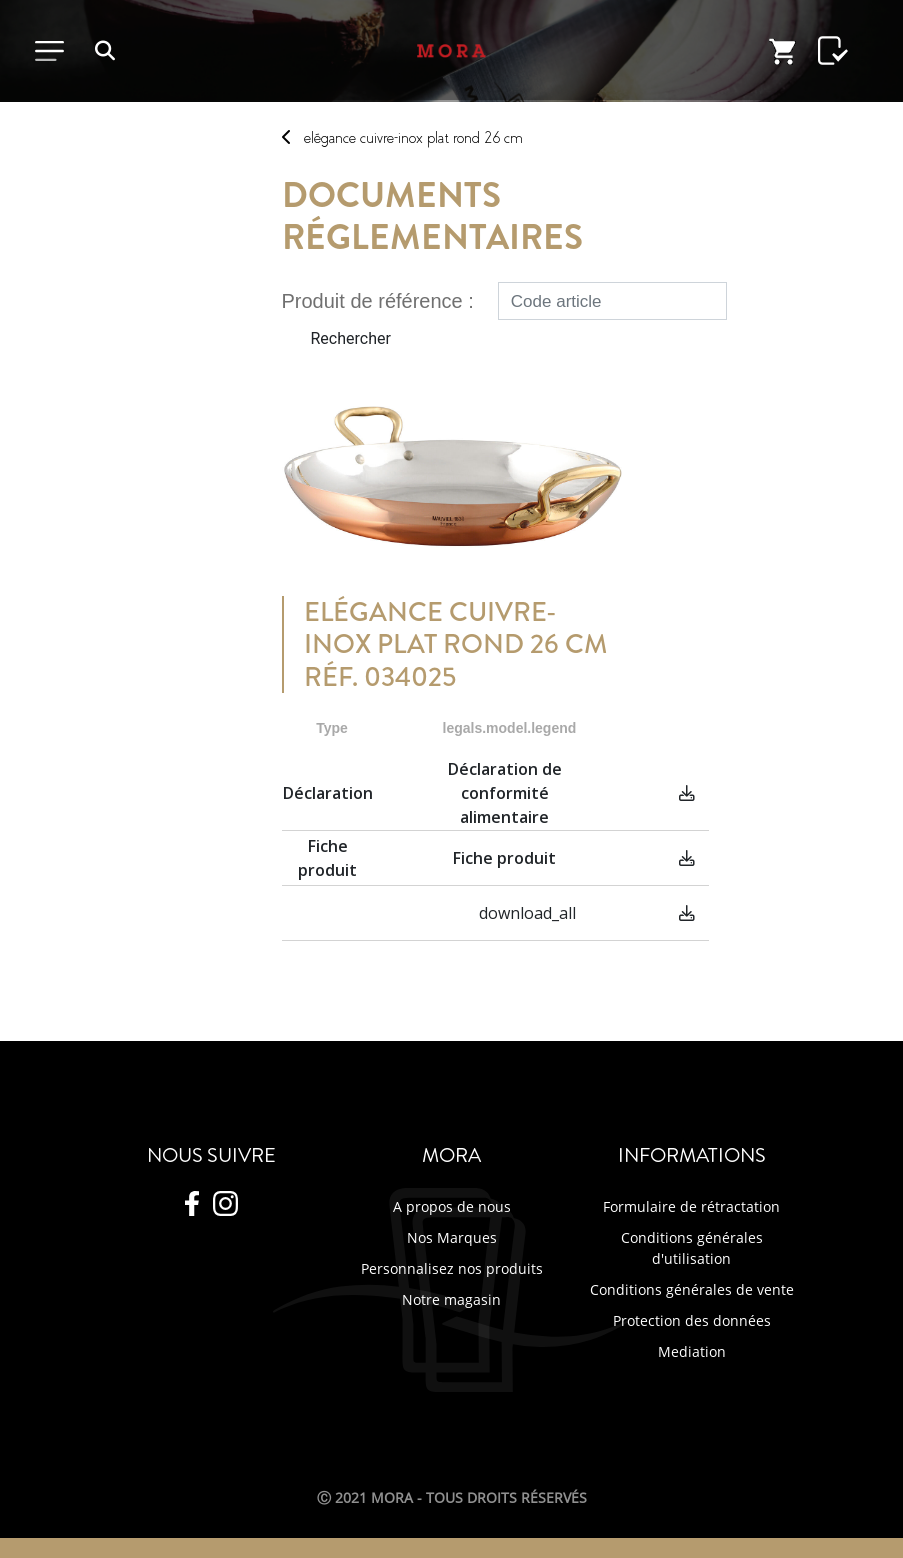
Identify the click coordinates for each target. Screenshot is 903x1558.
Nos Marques (452, 1237)
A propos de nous (452, 1206)
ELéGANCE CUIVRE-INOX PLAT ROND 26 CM (413, 138)
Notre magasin (451, 1299)
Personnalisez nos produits (452, 1268)
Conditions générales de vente (692, 1289)
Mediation (692, 1351)
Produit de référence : (378, 301)
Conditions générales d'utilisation (692, 1248)
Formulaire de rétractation (691, 1206)
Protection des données (692, 1320)
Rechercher (351, 338)
